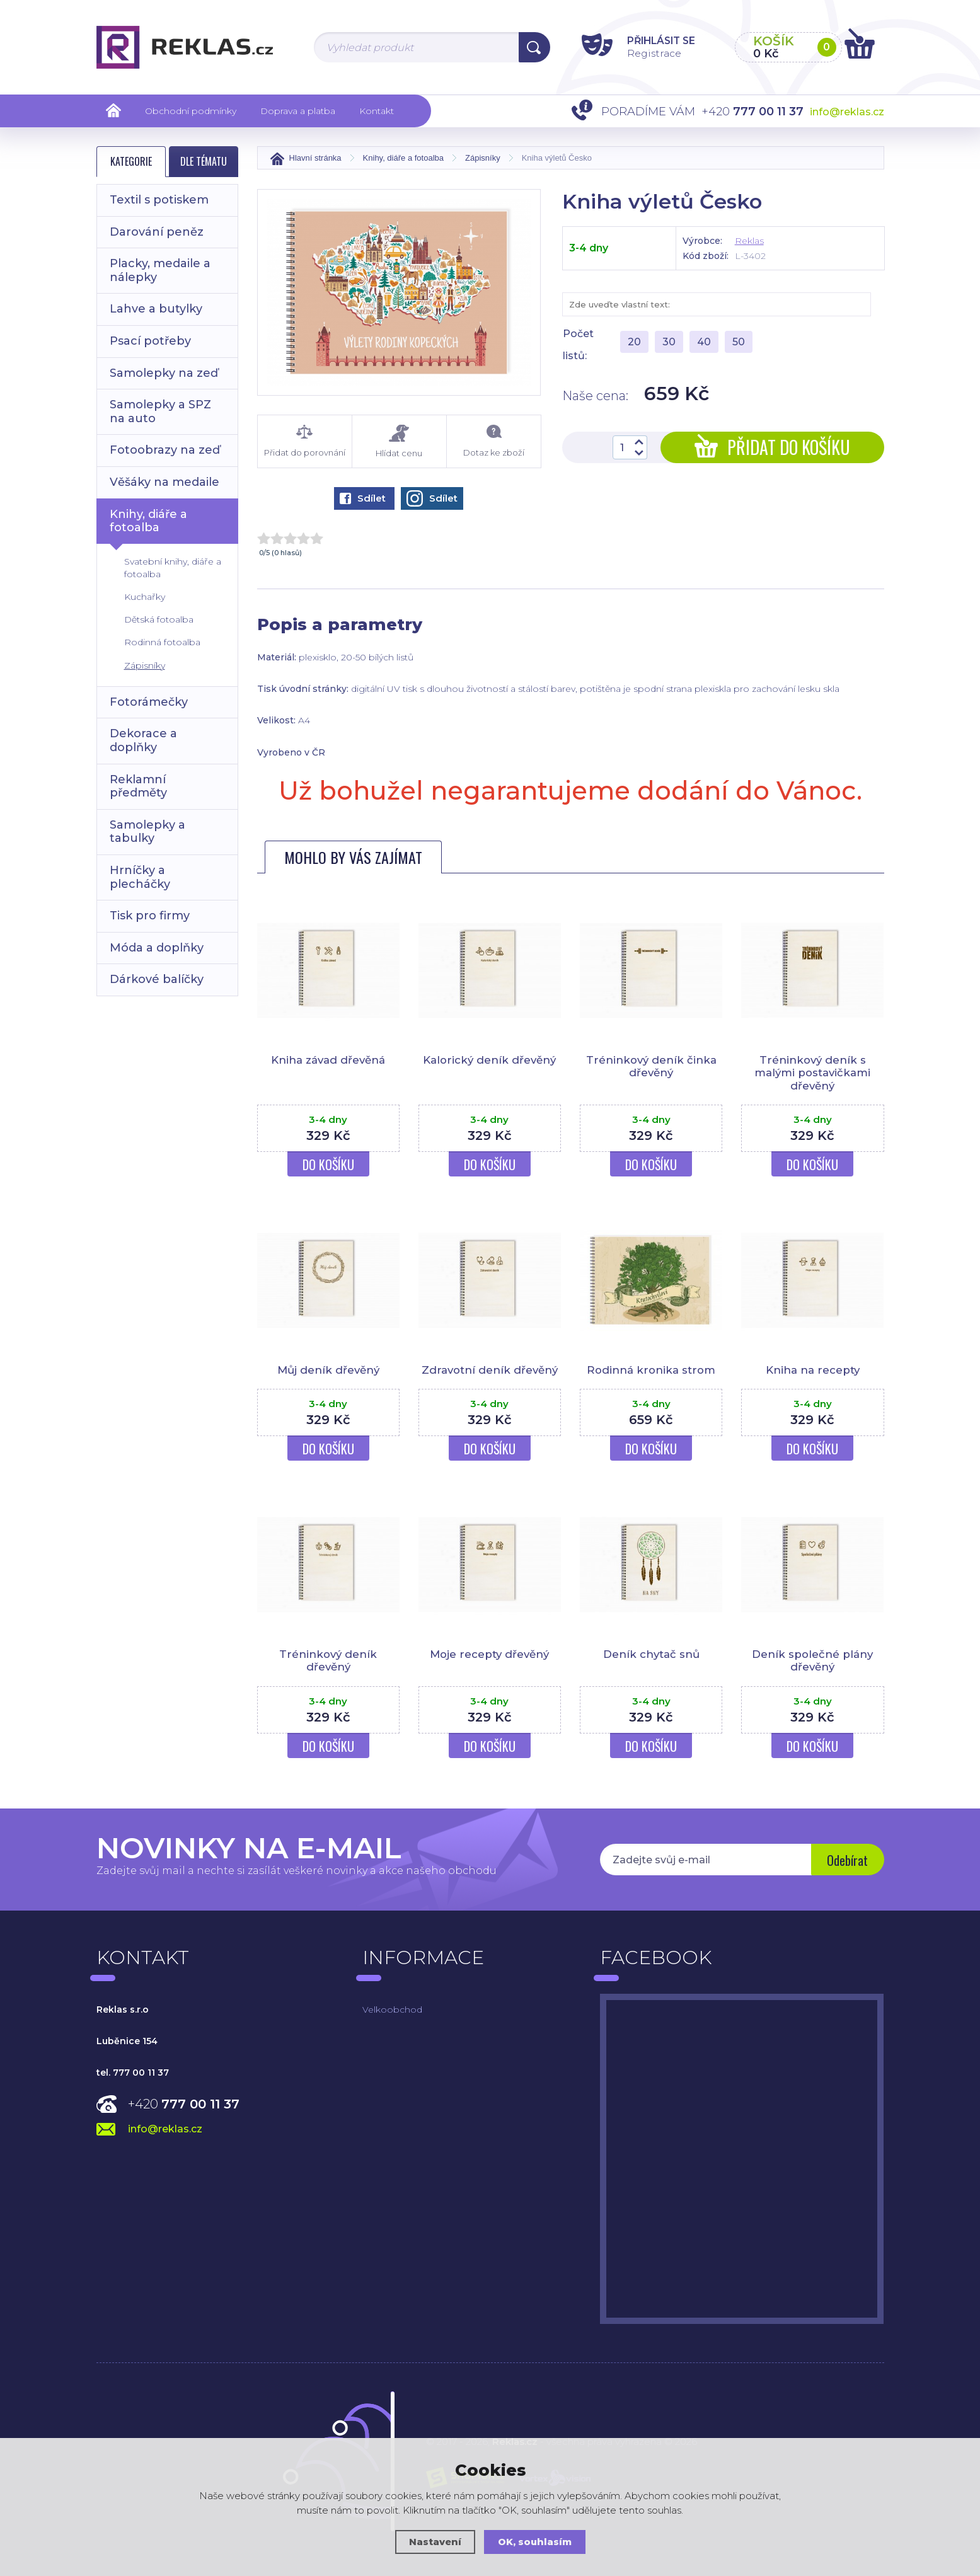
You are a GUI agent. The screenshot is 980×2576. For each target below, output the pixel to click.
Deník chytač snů (651, 1654)
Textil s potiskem (159, 200)
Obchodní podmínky (190, 111)
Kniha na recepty (812, 1370)
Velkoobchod (392, 2009)
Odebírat (846, 1860)
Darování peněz (157, 232)
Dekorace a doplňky (143, 740)
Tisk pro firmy (150, 916)
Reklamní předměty (138, 786)
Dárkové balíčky (157, 979)
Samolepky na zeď (164, 373)
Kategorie (131, 161)
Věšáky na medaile (164, 482)
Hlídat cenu (399, 441)
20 (634, 342)
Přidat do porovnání (304, 441)
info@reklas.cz (847, 112)
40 (704, 342)
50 (738, 342)
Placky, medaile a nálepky (160, 270)
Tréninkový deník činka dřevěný (651, 1066)
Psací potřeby (150, 341)
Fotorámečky (149, 702)
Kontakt (376, 111)
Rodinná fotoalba (162, 642)
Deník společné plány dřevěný (812, 1660)
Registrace (648, 53)
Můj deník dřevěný (328, 1370)
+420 (183, 2104)
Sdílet (363, 498)
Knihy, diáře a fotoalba (148, 521)
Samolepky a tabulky (147, 832)
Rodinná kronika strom (651, 1370)
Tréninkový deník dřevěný (328, 1660)
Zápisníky (144, 665)
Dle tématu (203, 161)
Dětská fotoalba (158, 619)
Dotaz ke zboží (493, 441)
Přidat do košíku (772, 447)
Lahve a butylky (156, 309)
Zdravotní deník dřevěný (489, 1370)
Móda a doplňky (157, 948)
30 (669, 342)
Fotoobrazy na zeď (165, 450)
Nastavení (434, 2542)
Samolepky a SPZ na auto (160, 411)
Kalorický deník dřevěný (489, 1060)
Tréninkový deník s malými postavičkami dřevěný (812, 1073)
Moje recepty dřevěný (489, 1654)
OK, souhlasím (535, 2542)
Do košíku (328, 1164)
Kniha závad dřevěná (328, 1060)
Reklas (749, 240)
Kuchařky (144, 596)
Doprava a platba (297, 111)
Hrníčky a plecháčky (140, 877)
